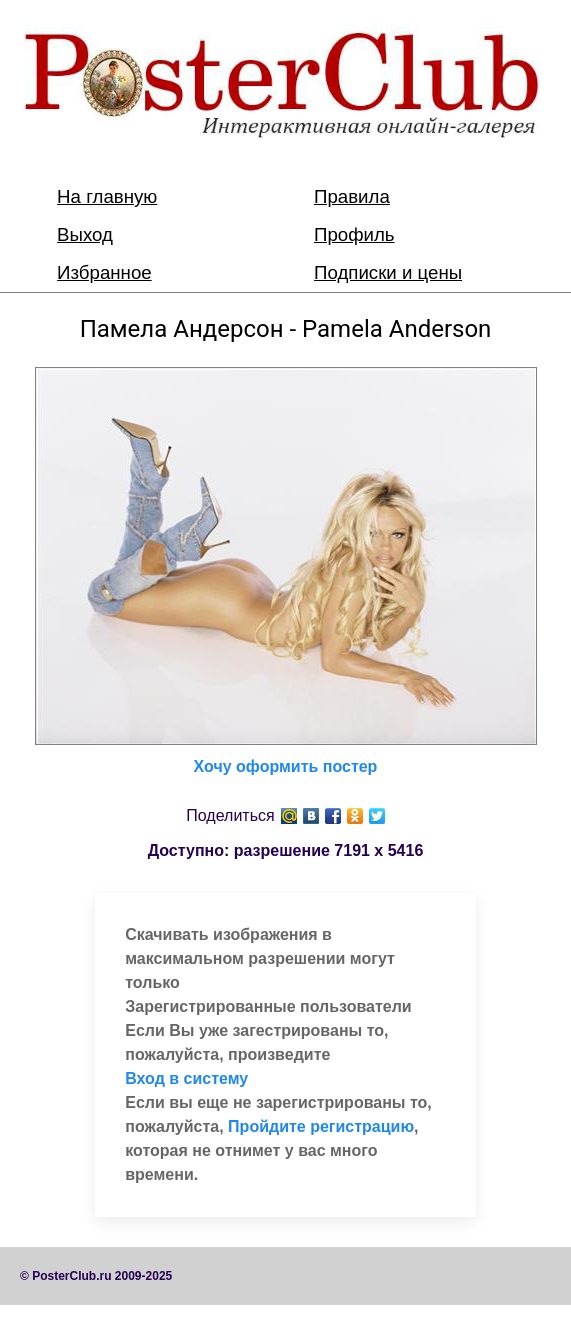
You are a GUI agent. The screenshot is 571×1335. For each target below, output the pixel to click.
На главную (107, 196)
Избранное (104, 272)
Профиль (354, 234)
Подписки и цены (388, 272)
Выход (85, 234)
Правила (352, 196)
